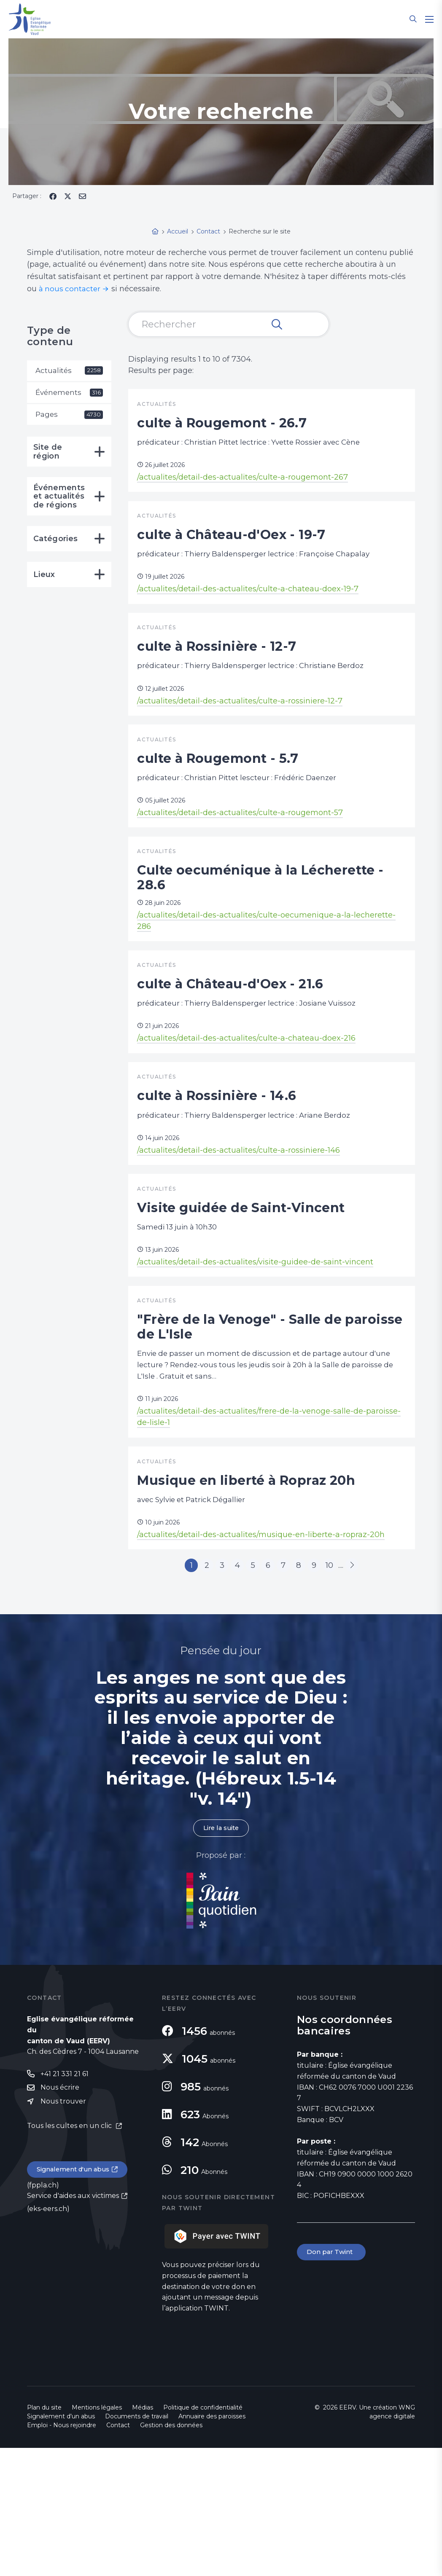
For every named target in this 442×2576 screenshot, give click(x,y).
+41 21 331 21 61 (64, 2202)
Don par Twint (332, 2381)
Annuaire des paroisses (211, 2544)
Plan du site (44, 2535)
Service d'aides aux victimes (73, 2326)
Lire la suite (221, 1955)
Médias (142, 2535)
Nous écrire (59, 2216)
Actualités (69, 371)
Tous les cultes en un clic (70, 2255)
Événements (69, 393)
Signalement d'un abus (76, 2299)
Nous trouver (63, 2231)
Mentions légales (97, 2535)
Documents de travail (136, 2544)
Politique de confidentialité (203, 2535)
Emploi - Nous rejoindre (61, 2553)
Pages (69, 416)
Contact (118, 2553)
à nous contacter (70, 288)
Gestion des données (171, 2553)
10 (344, 1690)
